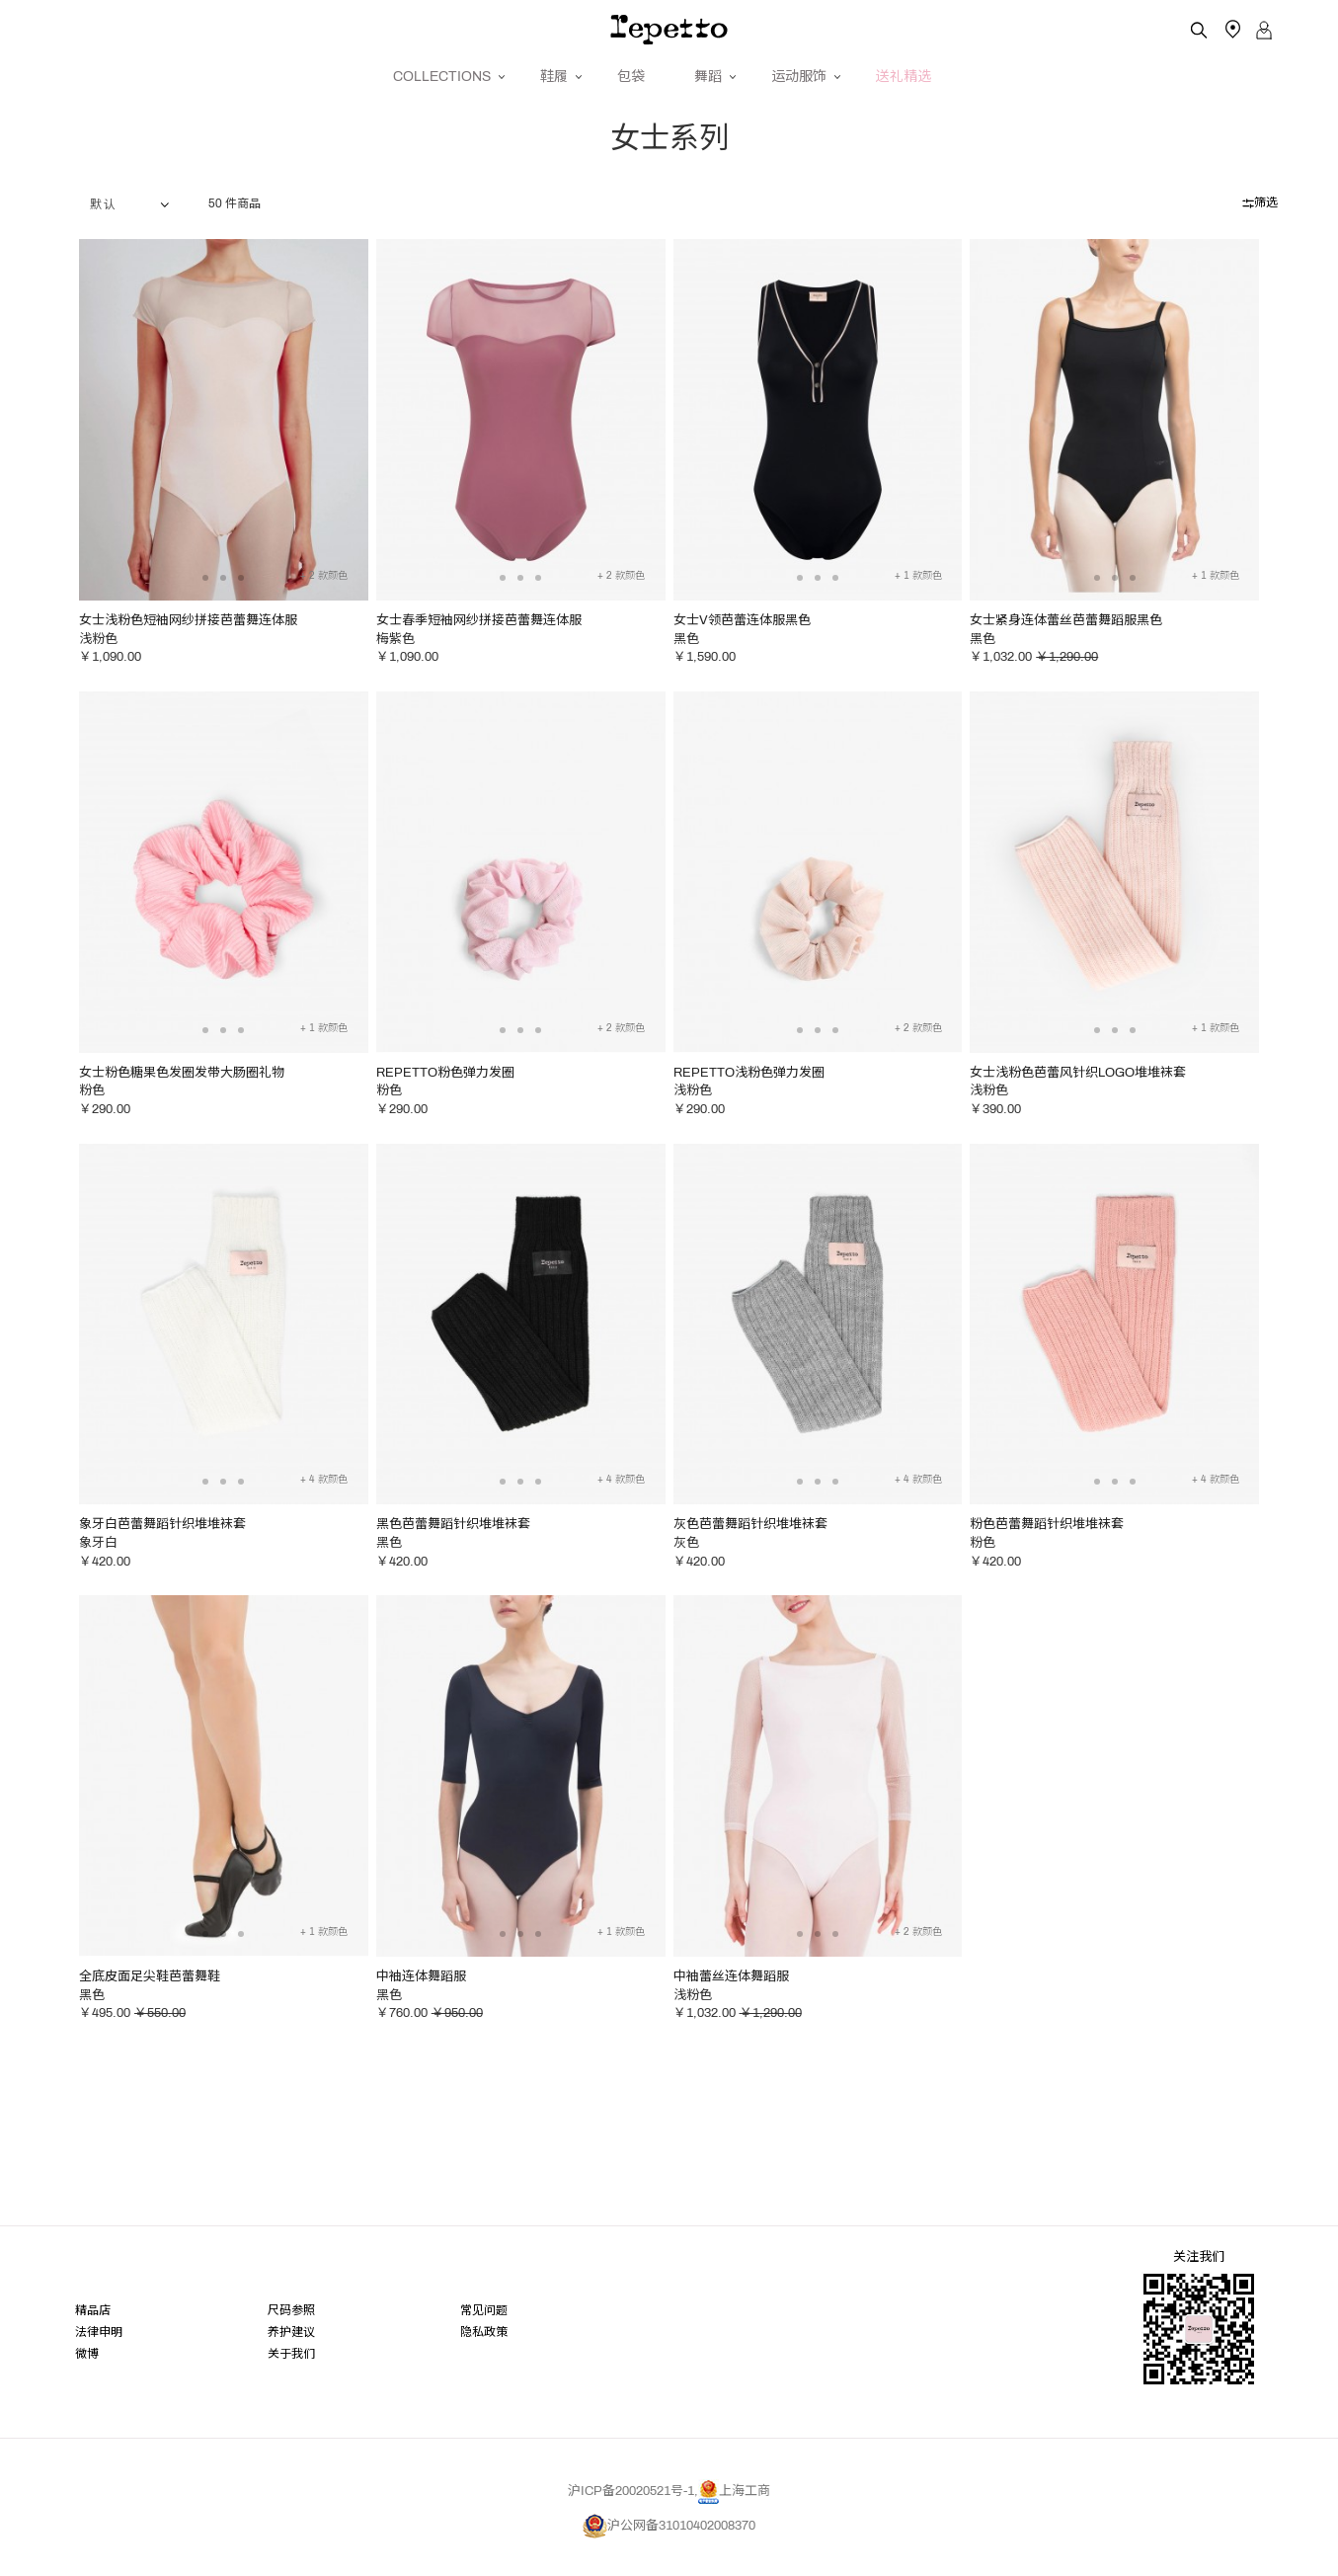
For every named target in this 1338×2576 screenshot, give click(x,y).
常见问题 (484, 2335)
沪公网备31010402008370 (669, 2553)
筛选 (1260, 230)
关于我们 (291, 2380)
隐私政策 (484, 2357)
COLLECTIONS (442, 76)
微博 (87, 2380)
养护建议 (291, 2357)
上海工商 (734, 2519)
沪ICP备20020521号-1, (633, 2519)
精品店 (93, 2335)
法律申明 (98, 2357)
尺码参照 (291, 2335)
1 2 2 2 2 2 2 (134, 232)
